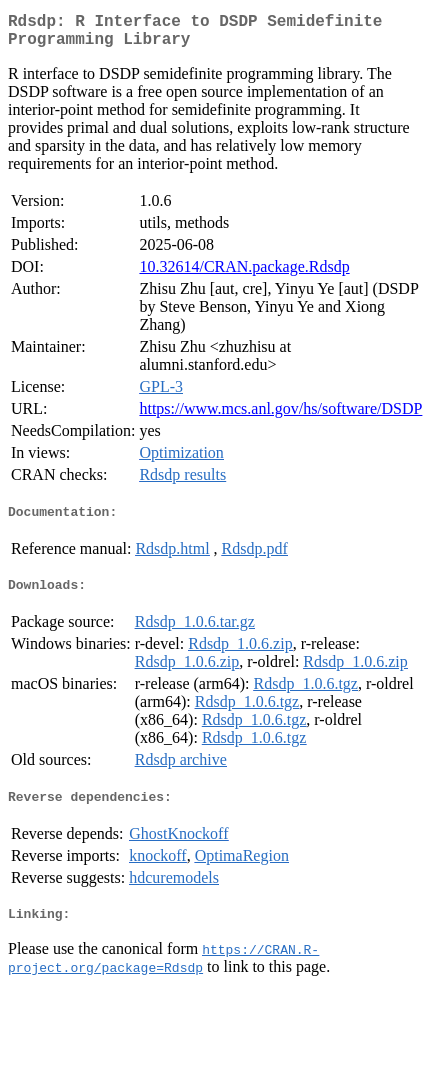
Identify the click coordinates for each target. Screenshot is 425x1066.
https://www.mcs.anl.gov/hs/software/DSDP (280, 416)
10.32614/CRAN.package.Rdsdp (244, 274)
